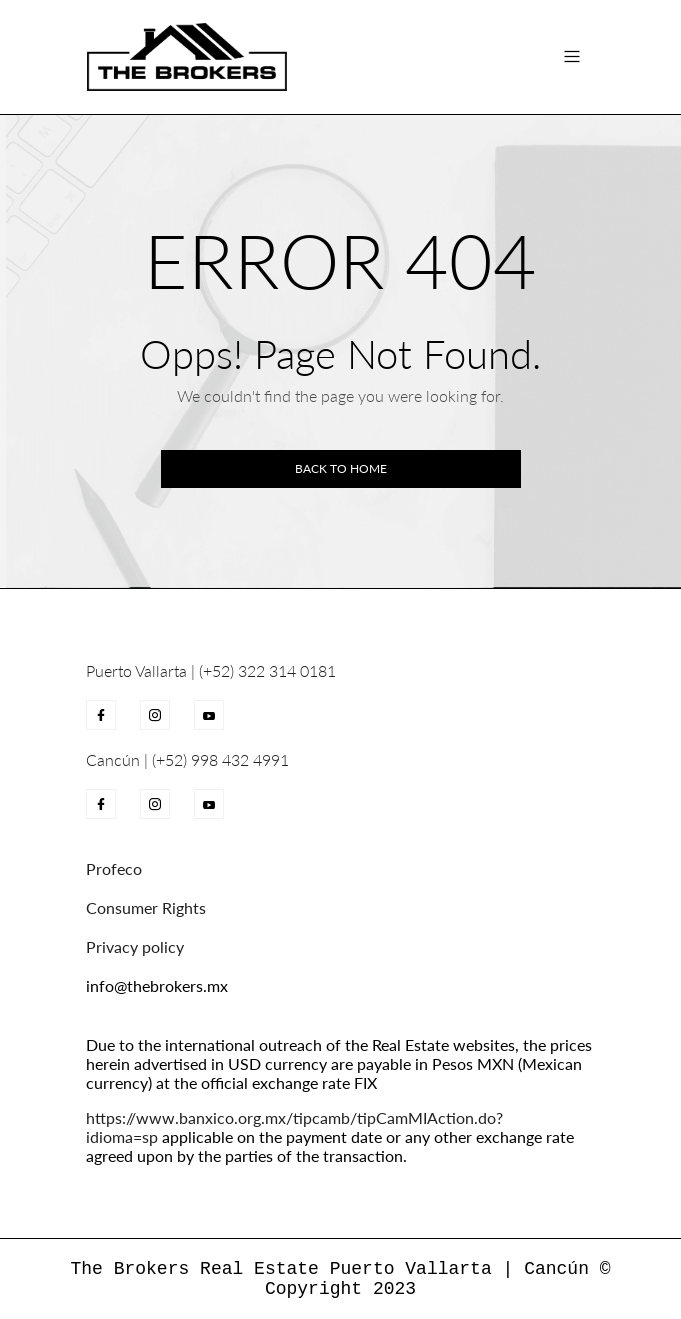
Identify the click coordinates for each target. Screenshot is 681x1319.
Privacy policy (135, 946)
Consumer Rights (146, 907)
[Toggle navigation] (572, 56)
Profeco (114, 868)
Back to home (341, 468)
